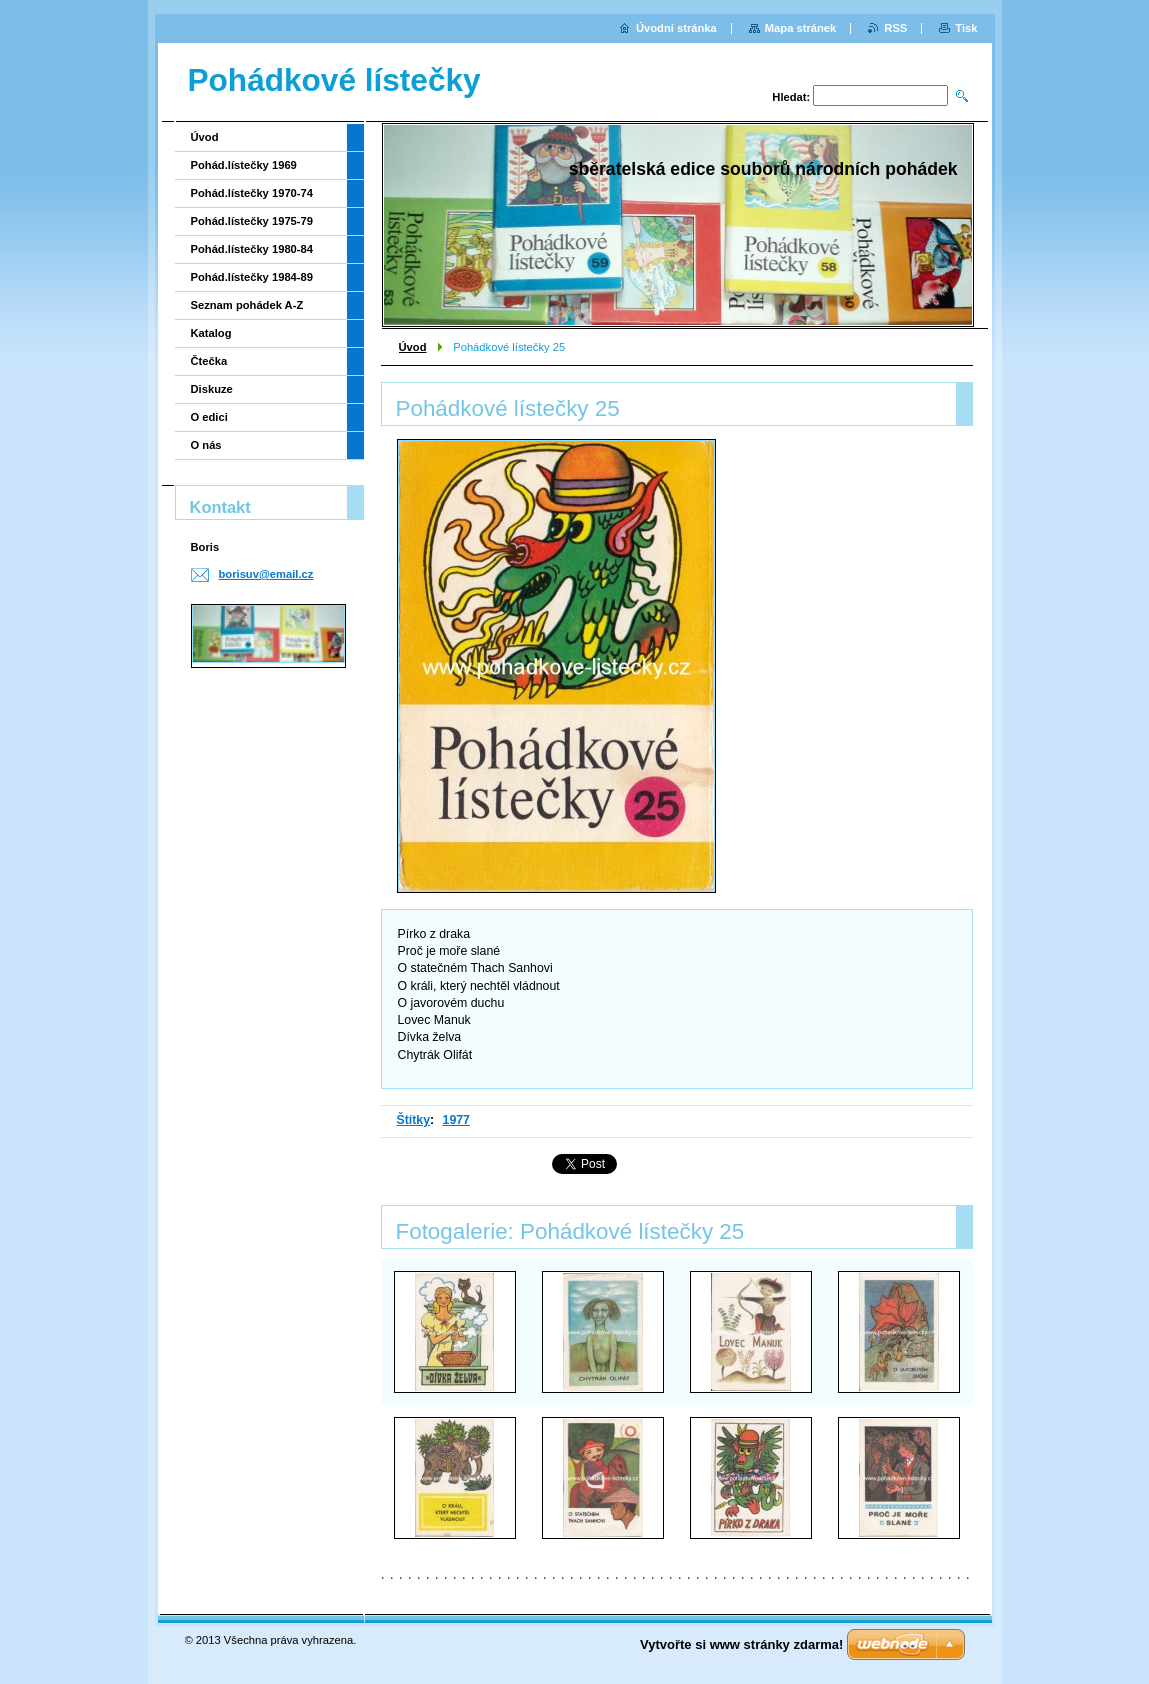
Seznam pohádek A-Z (247, 305)
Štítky (414, 1120)
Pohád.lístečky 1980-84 (252, 249)
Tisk (966, 28)
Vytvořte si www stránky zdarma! (741, 1644)
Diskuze (212, 389)
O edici (209, 417)
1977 (456, 1120)
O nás (206, 445)
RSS (895, 28)
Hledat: (791, 97)
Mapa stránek (801, 28)
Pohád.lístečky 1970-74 (252, 193)
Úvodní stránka (676, 28)
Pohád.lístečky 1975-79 (252, 221)
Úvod (413, 347)
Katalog (211, 333)
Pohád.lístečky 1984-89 (252, 277)
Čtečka (209, 361)
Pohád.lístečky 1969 (244, 165)
